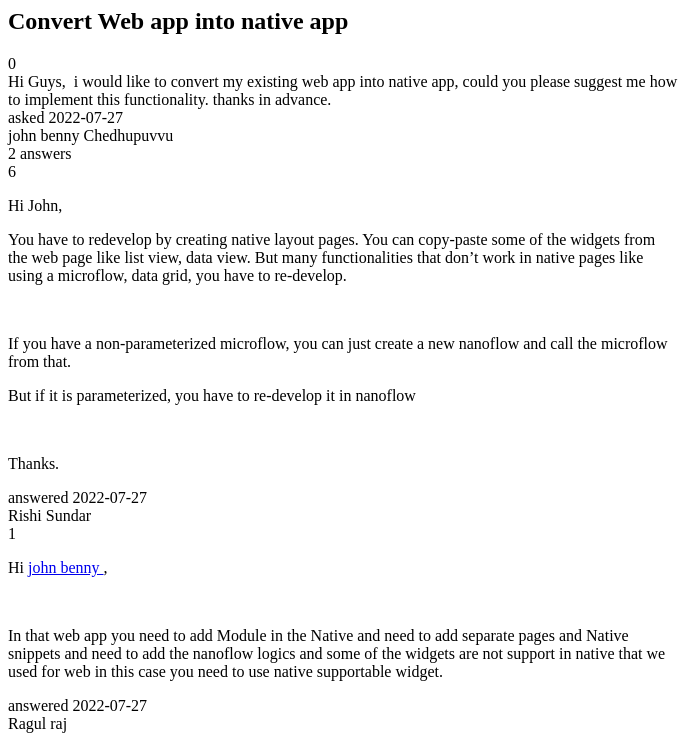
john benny (66, 567)
